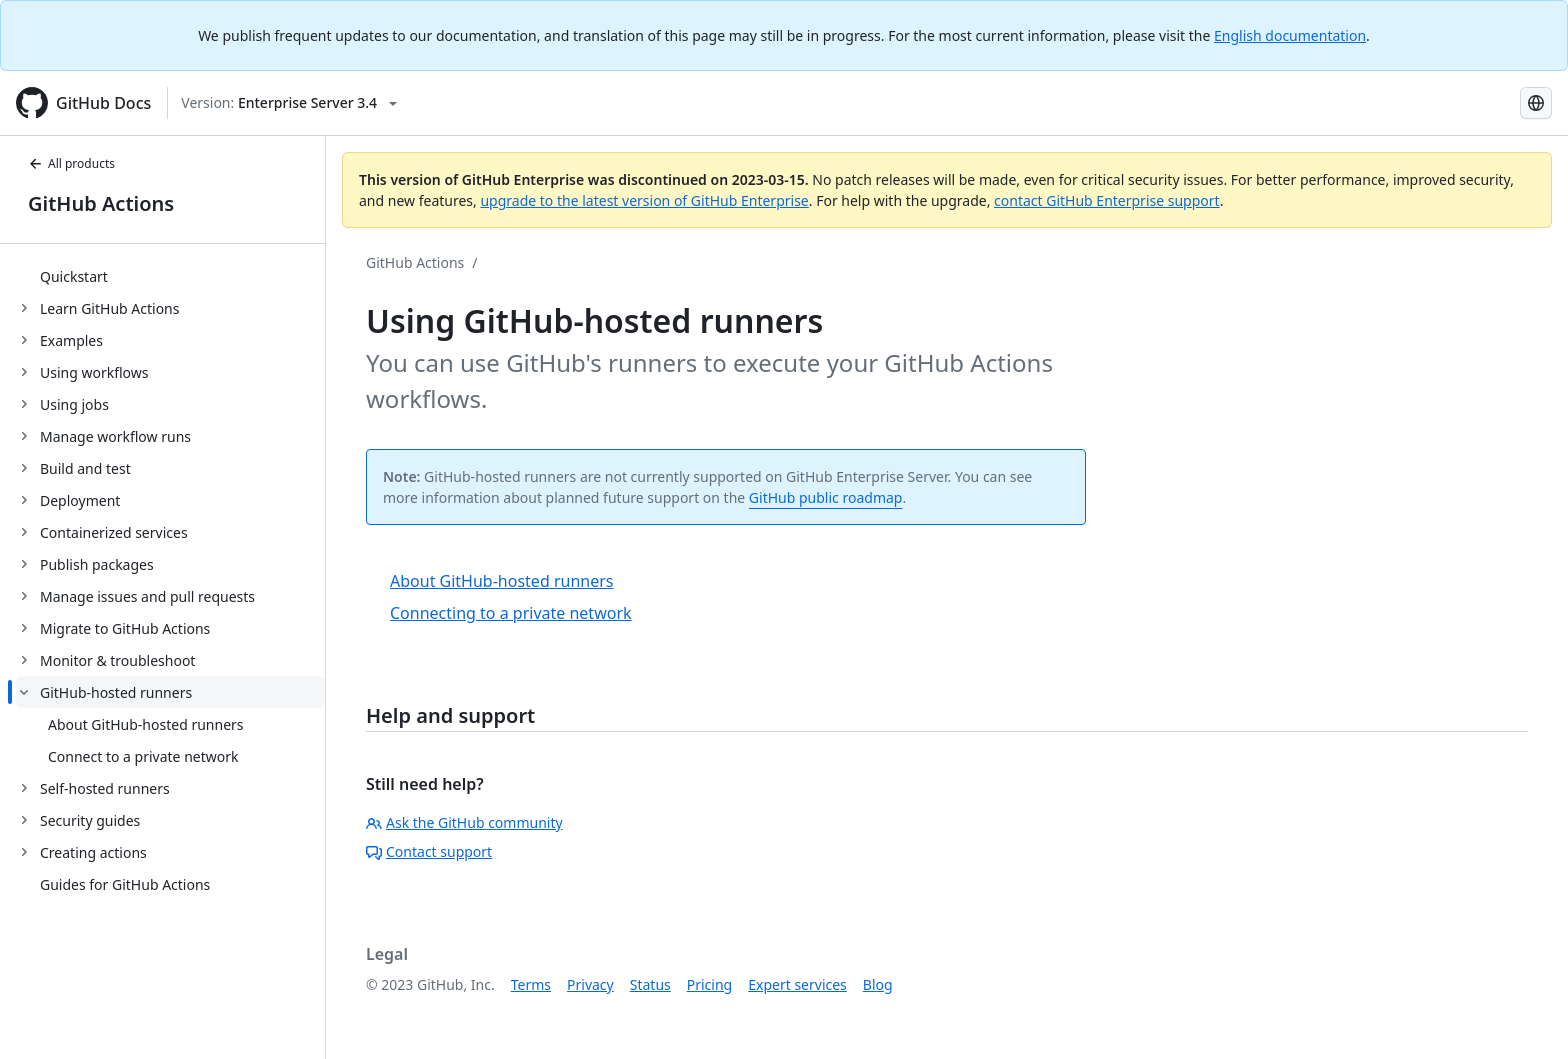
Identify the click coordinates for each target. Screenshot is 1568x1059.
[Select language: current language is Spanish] (1536, 103)
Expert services (797, 984)
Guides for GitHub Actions (125, 884)
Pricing (709, 984)
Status (650, 984)
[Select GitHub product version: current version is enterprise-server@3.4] (289, 103)
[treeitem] (170, 276)
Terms (531, 984)
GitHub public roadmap (826, 497)
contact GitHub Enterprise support (1107, 200)
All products (71, 163)
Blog (878, 984)
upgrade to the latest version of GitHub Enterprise (644, 200)
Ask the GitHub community (464, 822)
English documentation (1290, 35)
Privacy (590, 984)
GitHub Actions (101, 203)
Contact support (429, 851)
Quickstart (74, 276)
